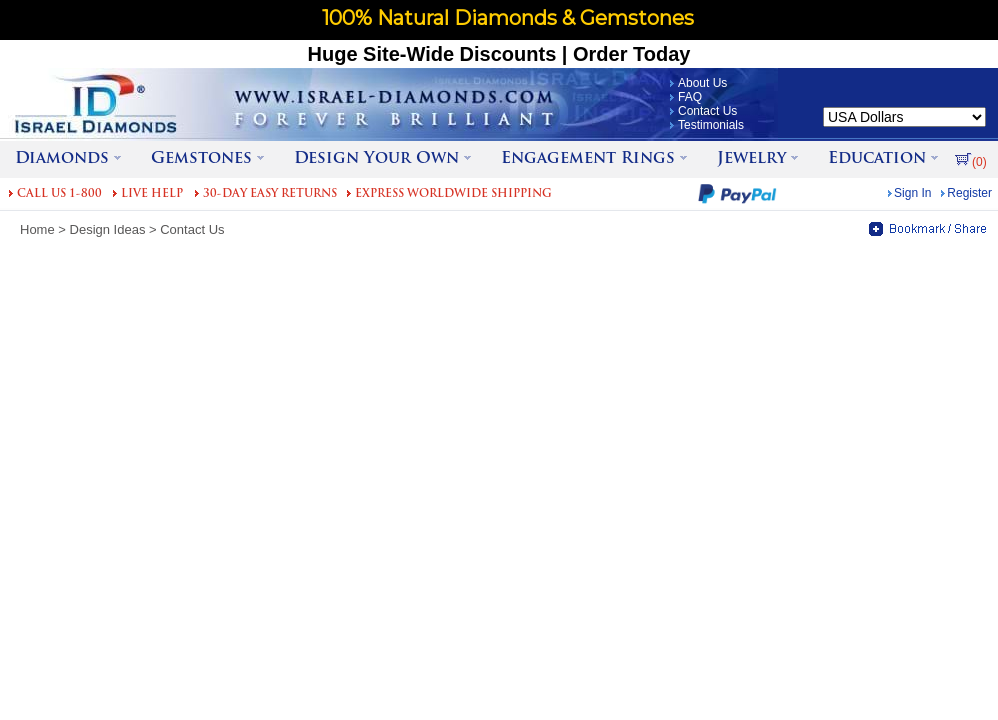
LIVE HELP (152, 194)
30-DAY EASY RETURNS (270, 194)
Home (37, 229)
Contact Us (707, 111)
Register (969, 193)
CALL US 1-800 (59, 194)
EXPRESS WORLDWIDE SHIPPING (453, 194)
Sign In (912, 193)
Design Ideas (108, 229)
